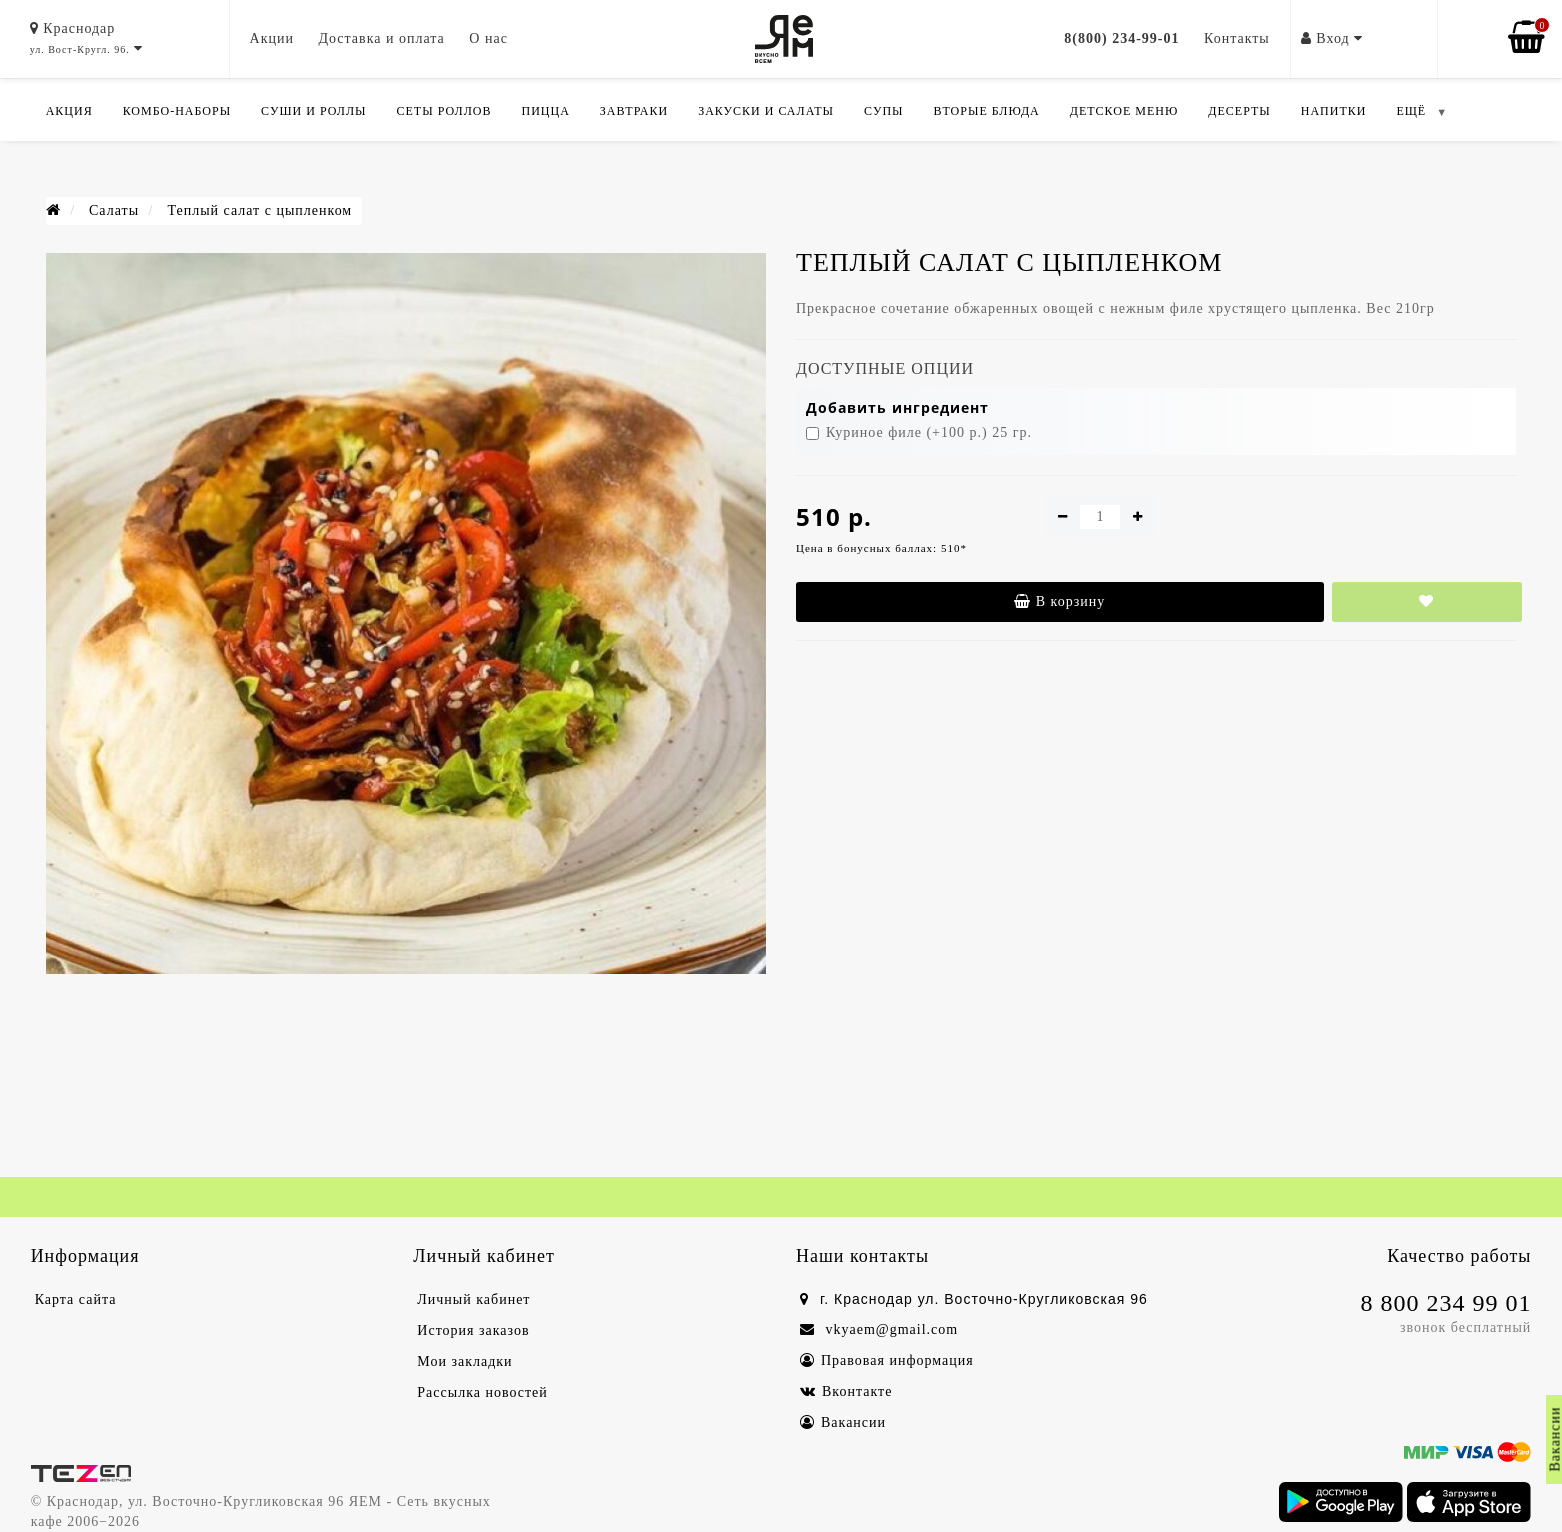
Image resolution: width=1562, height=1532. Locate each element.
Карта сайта (76, 1299)
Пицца (546, 111)
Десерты (1239, 111)
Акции (272, 38)
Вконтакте (846, 1391)
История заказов (473, 1330)
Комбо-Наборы (177, 111)
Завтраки (634, 111)
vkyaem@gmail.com (879, 1329)
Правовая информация (887, 1360)
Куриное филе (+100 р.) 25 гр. (919, 432)
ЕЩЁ (1411, 111)
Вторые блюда (987, 111)
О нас (488, 38)
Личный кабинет (473, 1299)
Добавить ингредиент (897, 407)
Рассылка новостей (482, 1392)
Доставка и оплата (381, 38)
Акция (69, 111)
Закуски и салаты (766, 111)
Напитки (1334, 111)
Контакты (1237, 38)
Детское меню (1124, 111)
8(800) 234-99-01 (1121, 38)
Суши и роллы (313, 111)
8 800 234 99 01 (1445, 1303)
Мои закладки (464, 1361)
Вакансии (843, 1422)
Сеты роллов (444, 111)
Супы (883, 111)
